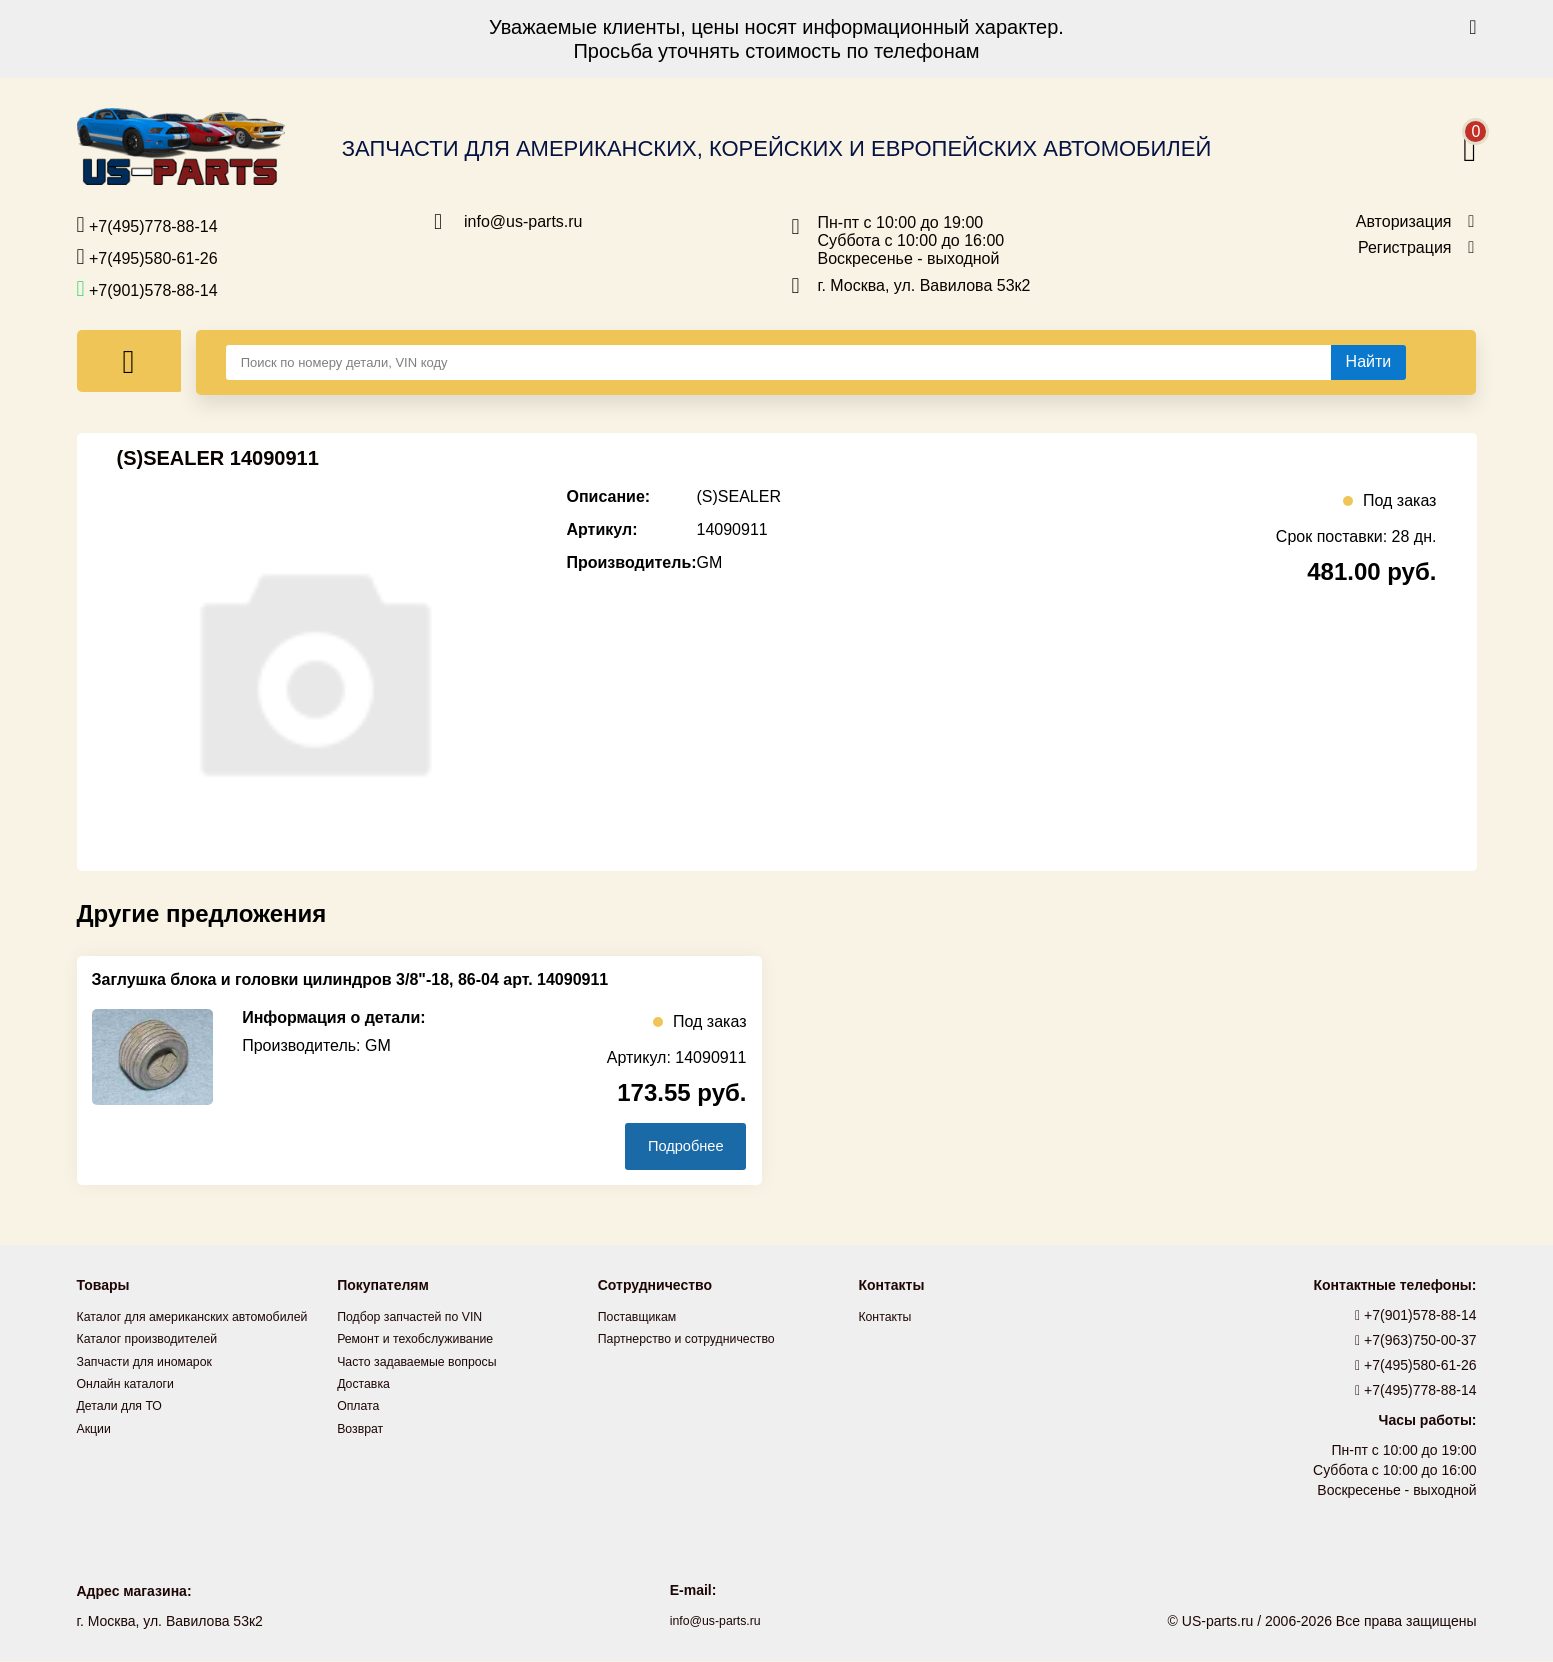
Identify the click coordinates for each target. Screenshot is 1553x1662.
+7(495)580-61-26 (147, 257)
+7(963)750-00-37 (1416, 1342)
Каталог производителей (157, 1362)
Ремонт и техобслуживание (426, 1340)
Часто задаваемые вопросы (428, 1362)
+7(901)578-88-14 (147, 289)
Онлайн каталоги (132, 1406)
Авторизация (1404, 222)
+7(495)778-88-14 (147, 225)
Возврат (363, 1428)
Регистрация (1405, 248)
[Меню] (129, 361)
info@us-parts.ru (523, 222)
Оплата (361, 1406)
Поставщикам (643, 1318)
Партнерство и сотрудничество (699, 1340)
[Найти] (1369, 362)
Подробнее (675, 1146)
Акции (96, 1450)
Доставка (367, 1384)
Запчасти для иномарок (154, 1384)
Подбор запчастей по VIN (419, 1318)
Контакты (888, 1318)
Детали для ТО (125, 1428)
